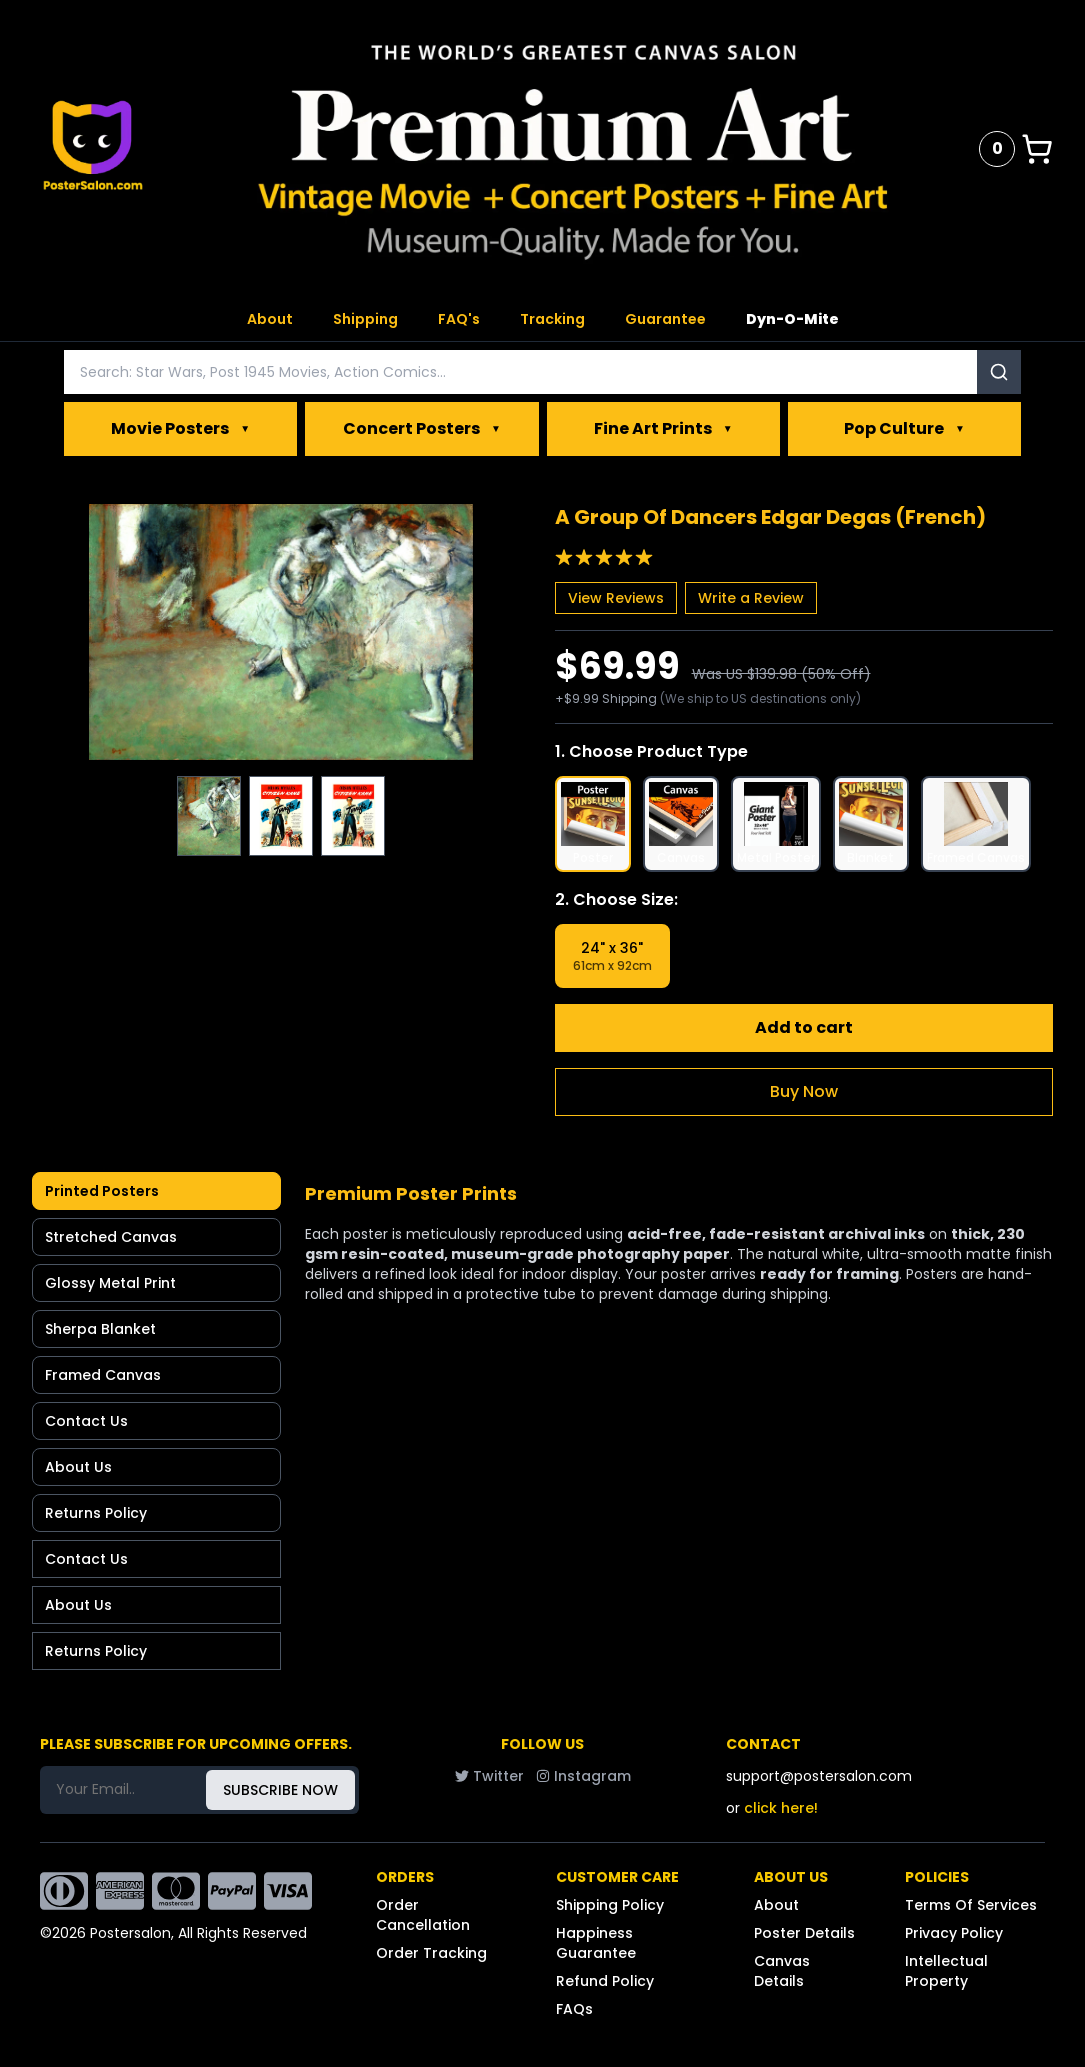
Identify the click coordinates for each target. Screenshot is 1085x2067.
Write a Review (751, 598)
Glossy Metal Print (110, 1283)
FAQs (574, 2009)
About (270, 319)
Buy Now (804, 1091)
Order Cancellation (423, 1915)
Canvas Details (782, 1971)
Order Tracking (431, 1953)
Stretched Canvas (111, 1237)
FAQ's (459, 319)
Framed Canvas (103, 1375)
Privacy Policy (954, 1933)
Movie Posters (180, 429)
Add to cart (804, 1027)
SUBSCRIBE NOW (280, 1790)
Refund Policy (605, 1981)
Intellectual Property (946, 1971)
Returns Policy (96, 1513)
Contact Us (86, 1421)
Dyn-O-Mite (792, 319)
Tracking (552, 319)
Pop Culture (904, 429)
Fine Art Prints (663, 429)
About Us (78, 1467)
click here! (781, 1808)
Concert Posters (422, 429)
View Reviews (616, 598)
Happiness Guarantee (596, 1943)
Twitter (489, 1776)
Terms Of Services (971, 1905)
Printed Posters (102, 1191)
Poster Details (804, 1933)
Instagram (583, 1776)
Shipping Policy (610, 1905)
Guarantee (665, 319)
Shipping (365, 319)
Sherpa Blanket (100, 1329)
